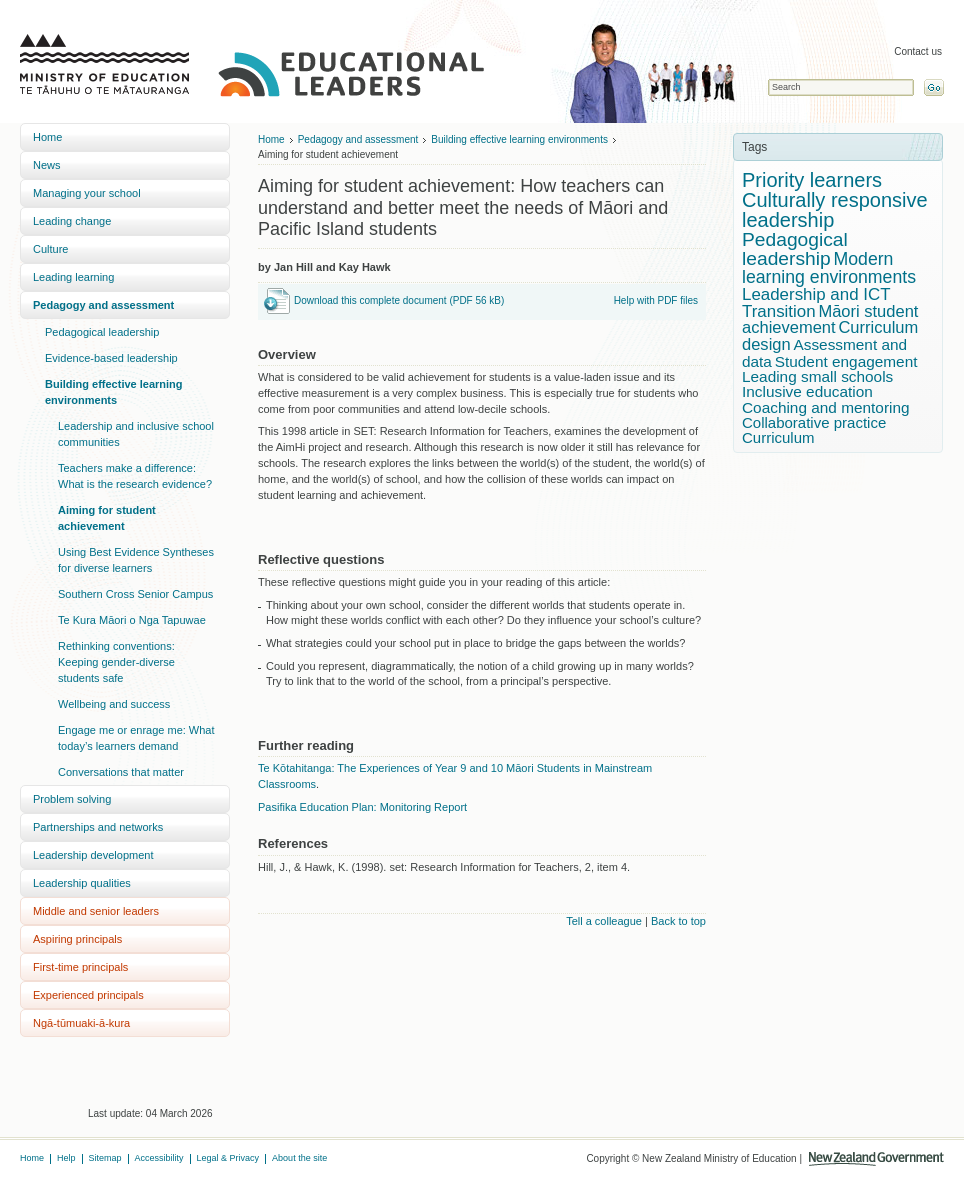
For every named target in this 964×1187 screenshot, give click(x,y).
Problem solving (72, 799)
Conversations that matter (121, 772)
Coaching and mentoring (826, 407)
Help (66, 1158)
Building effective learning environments (114, 392)
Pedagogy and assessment (103, 305)
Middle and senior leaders (96, 911)
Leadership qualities (82, 883)
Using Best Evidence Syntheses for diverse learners (136, 560)
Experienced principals (88, 995)
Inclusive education (807, 391)
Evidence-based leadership (111, 358)
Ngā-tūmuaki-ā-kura (81, 1023)
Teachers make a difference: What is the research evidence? (135, 476)
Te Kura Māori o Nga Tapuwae (132, 620)
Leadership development (93, 855)
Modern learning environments (829, 268)
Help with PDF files (656, 300)
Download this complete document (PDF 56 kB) (399, 300)
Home (47, 137)
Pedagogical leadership (102, 332)
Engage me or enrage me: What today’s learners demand (136, 738)
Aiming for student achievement (107, 518)
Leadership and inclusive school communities (136, 434)
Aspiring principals (77, 939)
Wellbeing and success (114, 704)
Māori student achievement (830, 320)
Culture (50, 249)
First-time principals (80, 967)
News (47, 165)
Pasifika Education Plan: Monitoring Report (362, 807)
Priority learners (812, 180)
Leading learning (73, 277)
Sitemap (105, 1158)
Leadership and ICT (816, 294)
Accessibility (159, 1158)
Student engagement (846, 361)
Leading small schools (817, 376)
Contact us (918, 51)
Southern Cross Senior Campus (135, 594)
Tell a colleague (604, 921)
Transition (779, 311)
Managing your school (87, 193)
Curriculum (778, 437)
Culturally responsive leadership (835, 210)
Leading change (72, 221)
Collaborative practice (814, 422)
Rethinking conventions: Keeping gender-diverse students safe (116, 662)
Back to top (678, 921)
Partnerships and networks (98, 827)
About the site (299, 1158)
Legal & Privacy (228, 1158)
